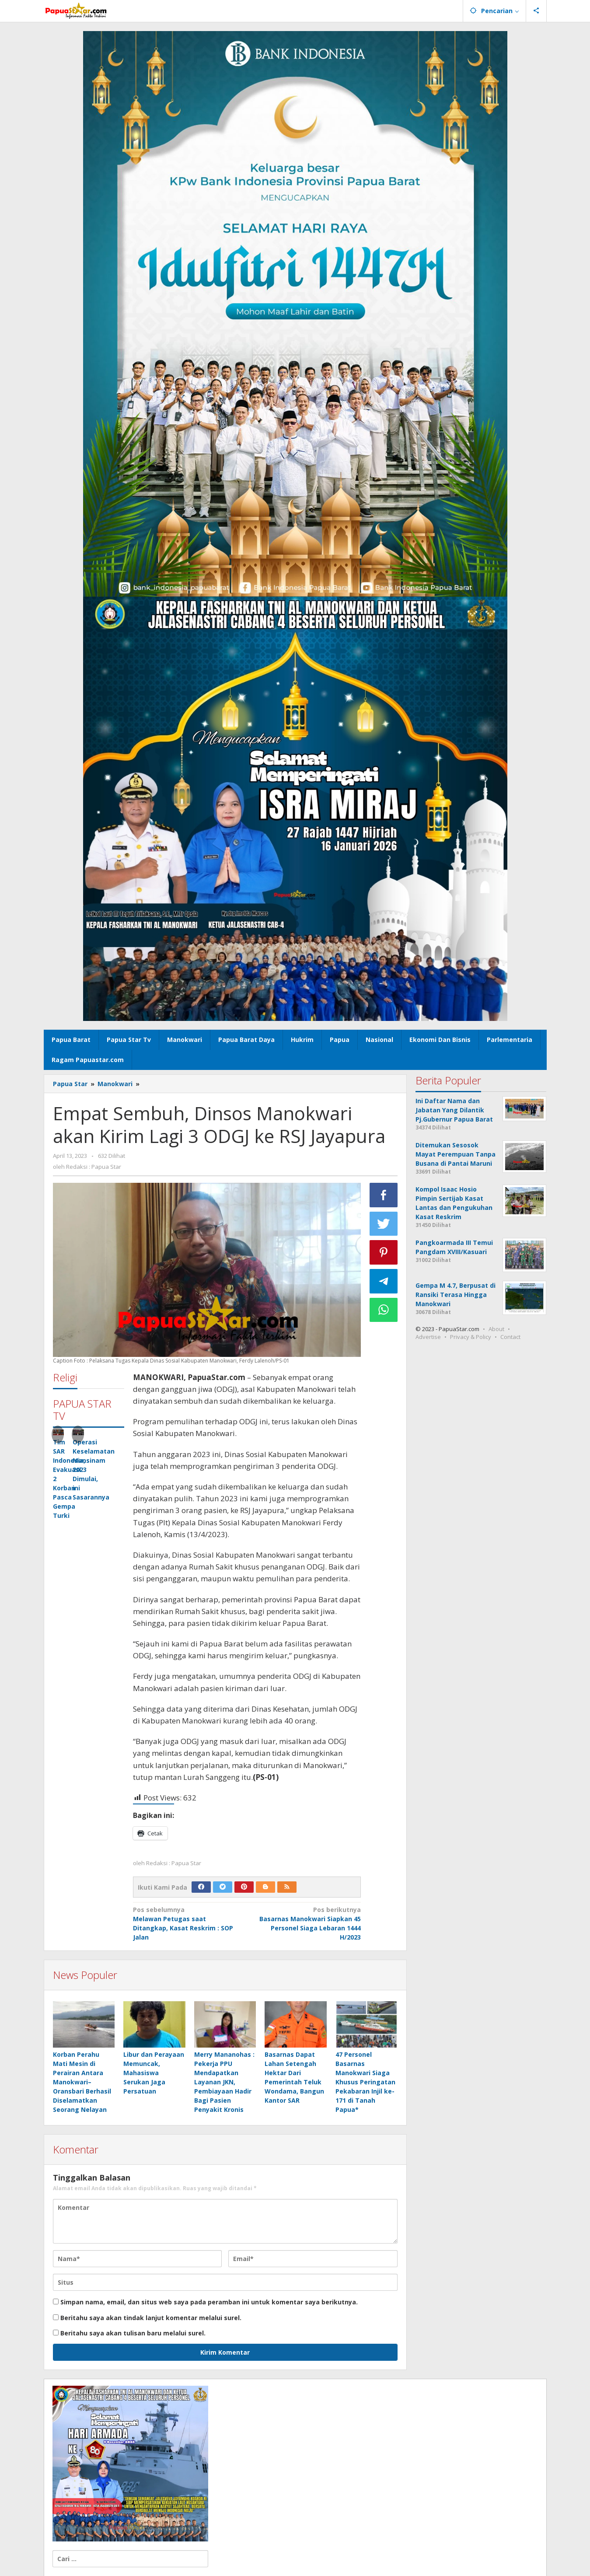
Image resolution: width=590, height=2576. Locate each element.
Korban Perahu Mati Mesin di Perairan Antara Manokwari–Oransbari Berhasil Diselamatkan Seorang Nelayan (82, 2082)
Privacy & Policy (470, 1337)
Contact (510, 1337)
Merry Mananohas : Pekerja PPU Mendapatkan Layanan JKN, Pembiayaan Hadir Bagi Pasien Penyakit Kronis (224, 2082)
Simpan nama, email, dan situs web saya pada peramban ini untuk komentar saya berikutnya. (209, 2302)
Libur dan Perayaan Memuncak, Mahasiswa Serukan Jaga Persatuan (153, 2072)
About (496, 1329)
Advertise (428, 1337)
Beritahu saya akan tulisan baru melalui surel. (133, 2333)
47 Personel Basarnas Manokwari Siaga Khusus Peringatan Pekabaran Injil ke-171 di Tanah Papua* (365, 2082)
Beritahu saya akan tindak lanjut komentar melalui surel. (150, 2318)
